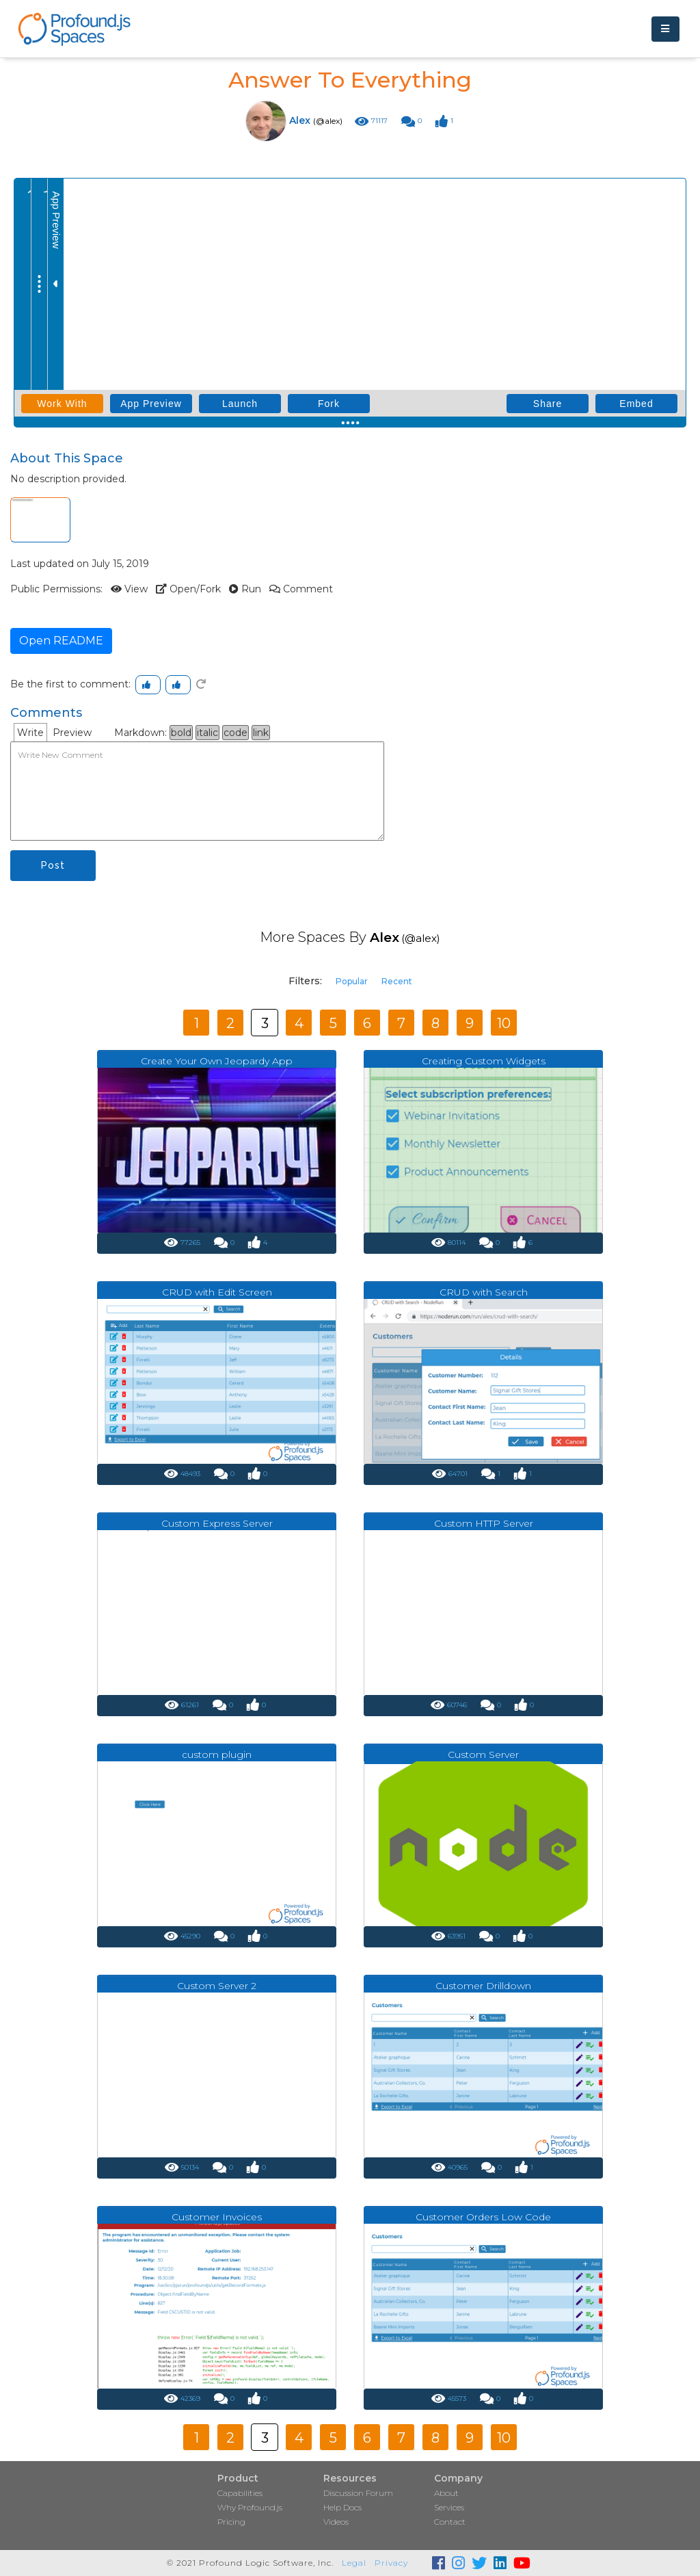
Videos (336, 2521)
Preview (72, 732)
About (446, 2493)
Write (30, 732)
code (235, 732)
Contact (450, 2521)
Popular (352, 981)
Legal (354, 2563)
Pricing (231, 2521)
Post (53, 865)
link (261, 732)
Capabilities (239, 2493)
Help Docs (342, 2507)
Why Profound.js (249, 2507)
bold (181, 732)
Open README (61, 640)
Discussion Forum (358, 2493)
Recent (396, 981)
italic (207, 732)
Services (449, 2507)
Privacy (391, 2563)
